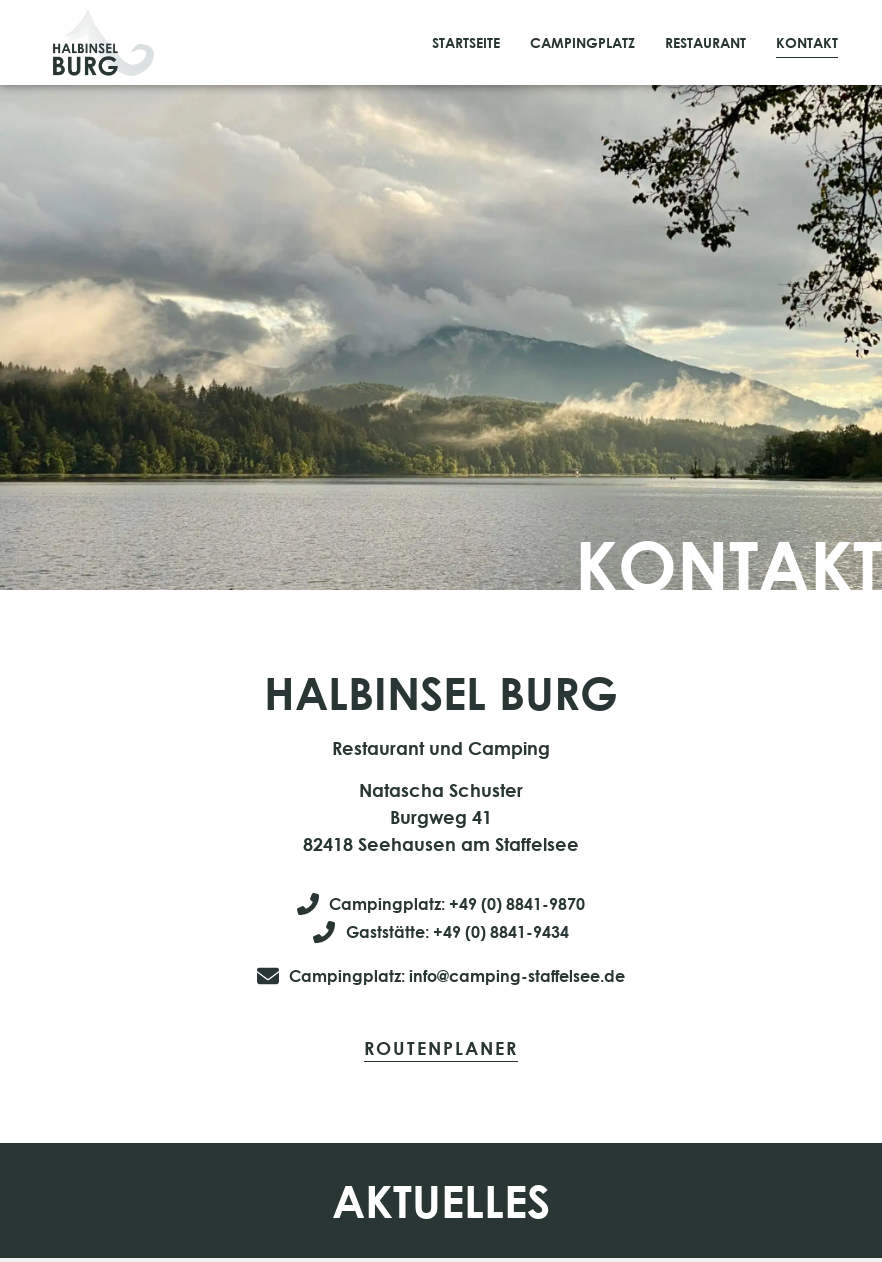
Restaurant (705, 42)
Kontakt (807, 42)
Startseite (466, 42)
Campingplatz (582, 42)
